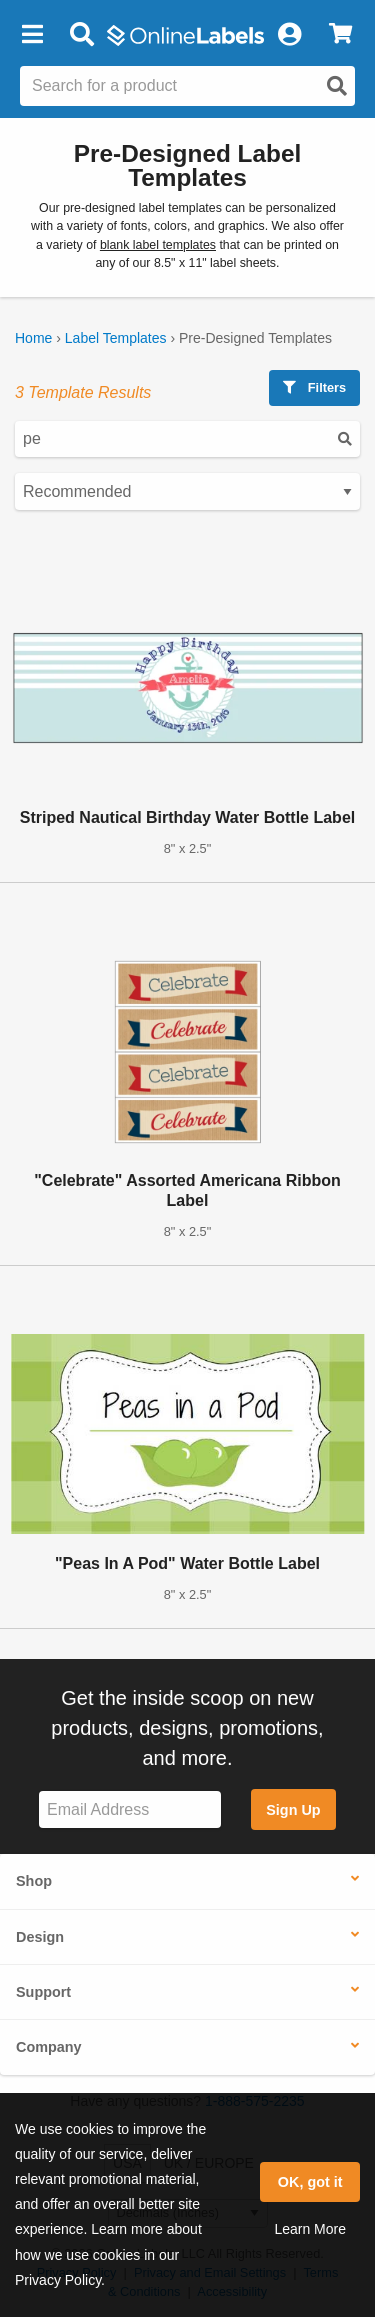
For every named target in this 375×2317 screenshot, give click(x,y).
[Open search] (337, 86)
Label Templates (116, 338)
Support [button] (43, 1992)
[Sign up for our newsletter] (130, 1809)
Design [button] (40, 1937)
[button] (32, 35)
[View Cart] (340, 35)
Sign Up (293, 1810)
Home (33, 338)
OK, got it (310, 2182)
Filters (314, 387)
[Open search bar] (81, 35)
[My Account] (289, 35)
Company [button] (49, 2047)
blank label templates (158, 245)
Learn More (310, 2229)
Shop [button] (34, 1881)
